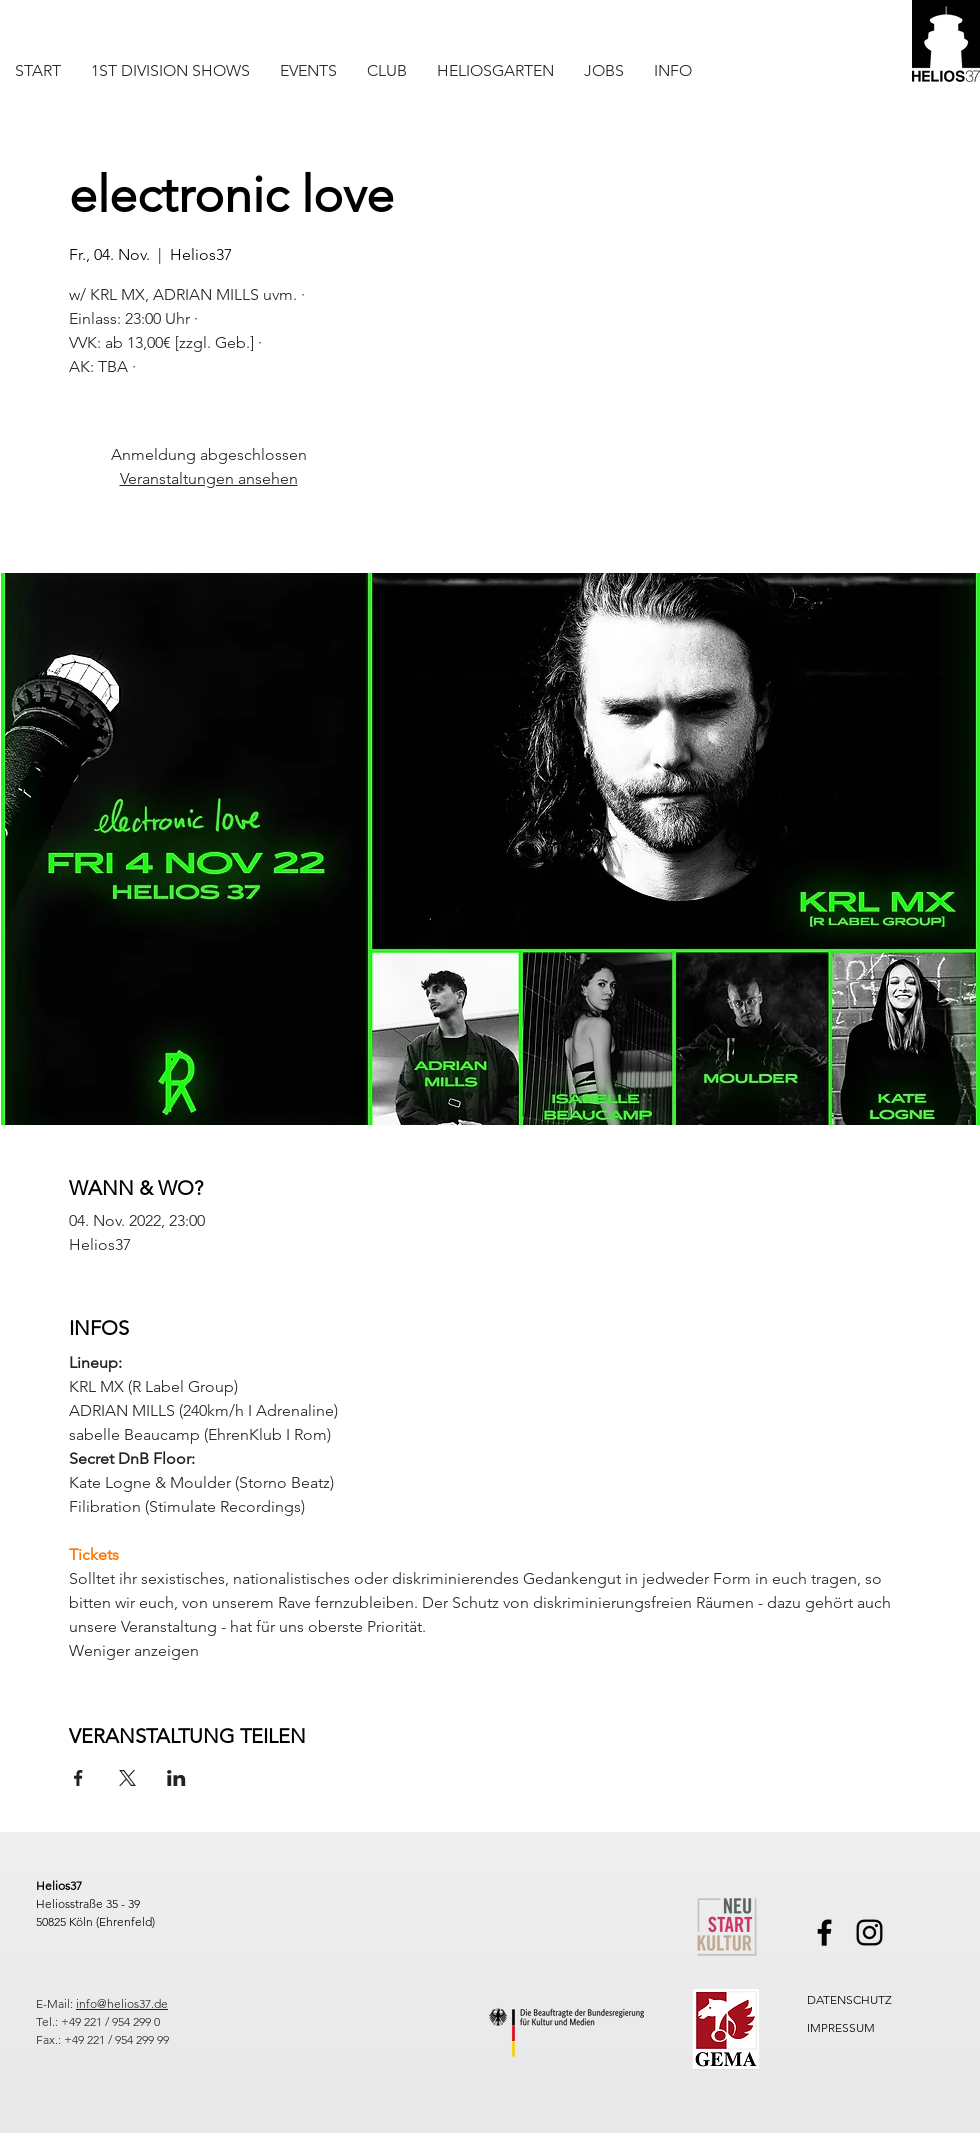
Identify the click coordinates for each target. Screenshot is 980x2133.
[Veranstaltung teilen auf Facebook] (78, 1778)
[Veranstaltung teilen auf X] (127, 1778)
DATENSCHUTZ (849, 1999)
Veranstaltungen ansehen (209, 478)
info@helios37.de (122, 2003)
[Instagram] (869, 1932)
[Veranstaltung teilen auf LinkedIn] (176, 1778)
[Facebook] (824, 1932)
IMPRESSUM (841, 2027)
